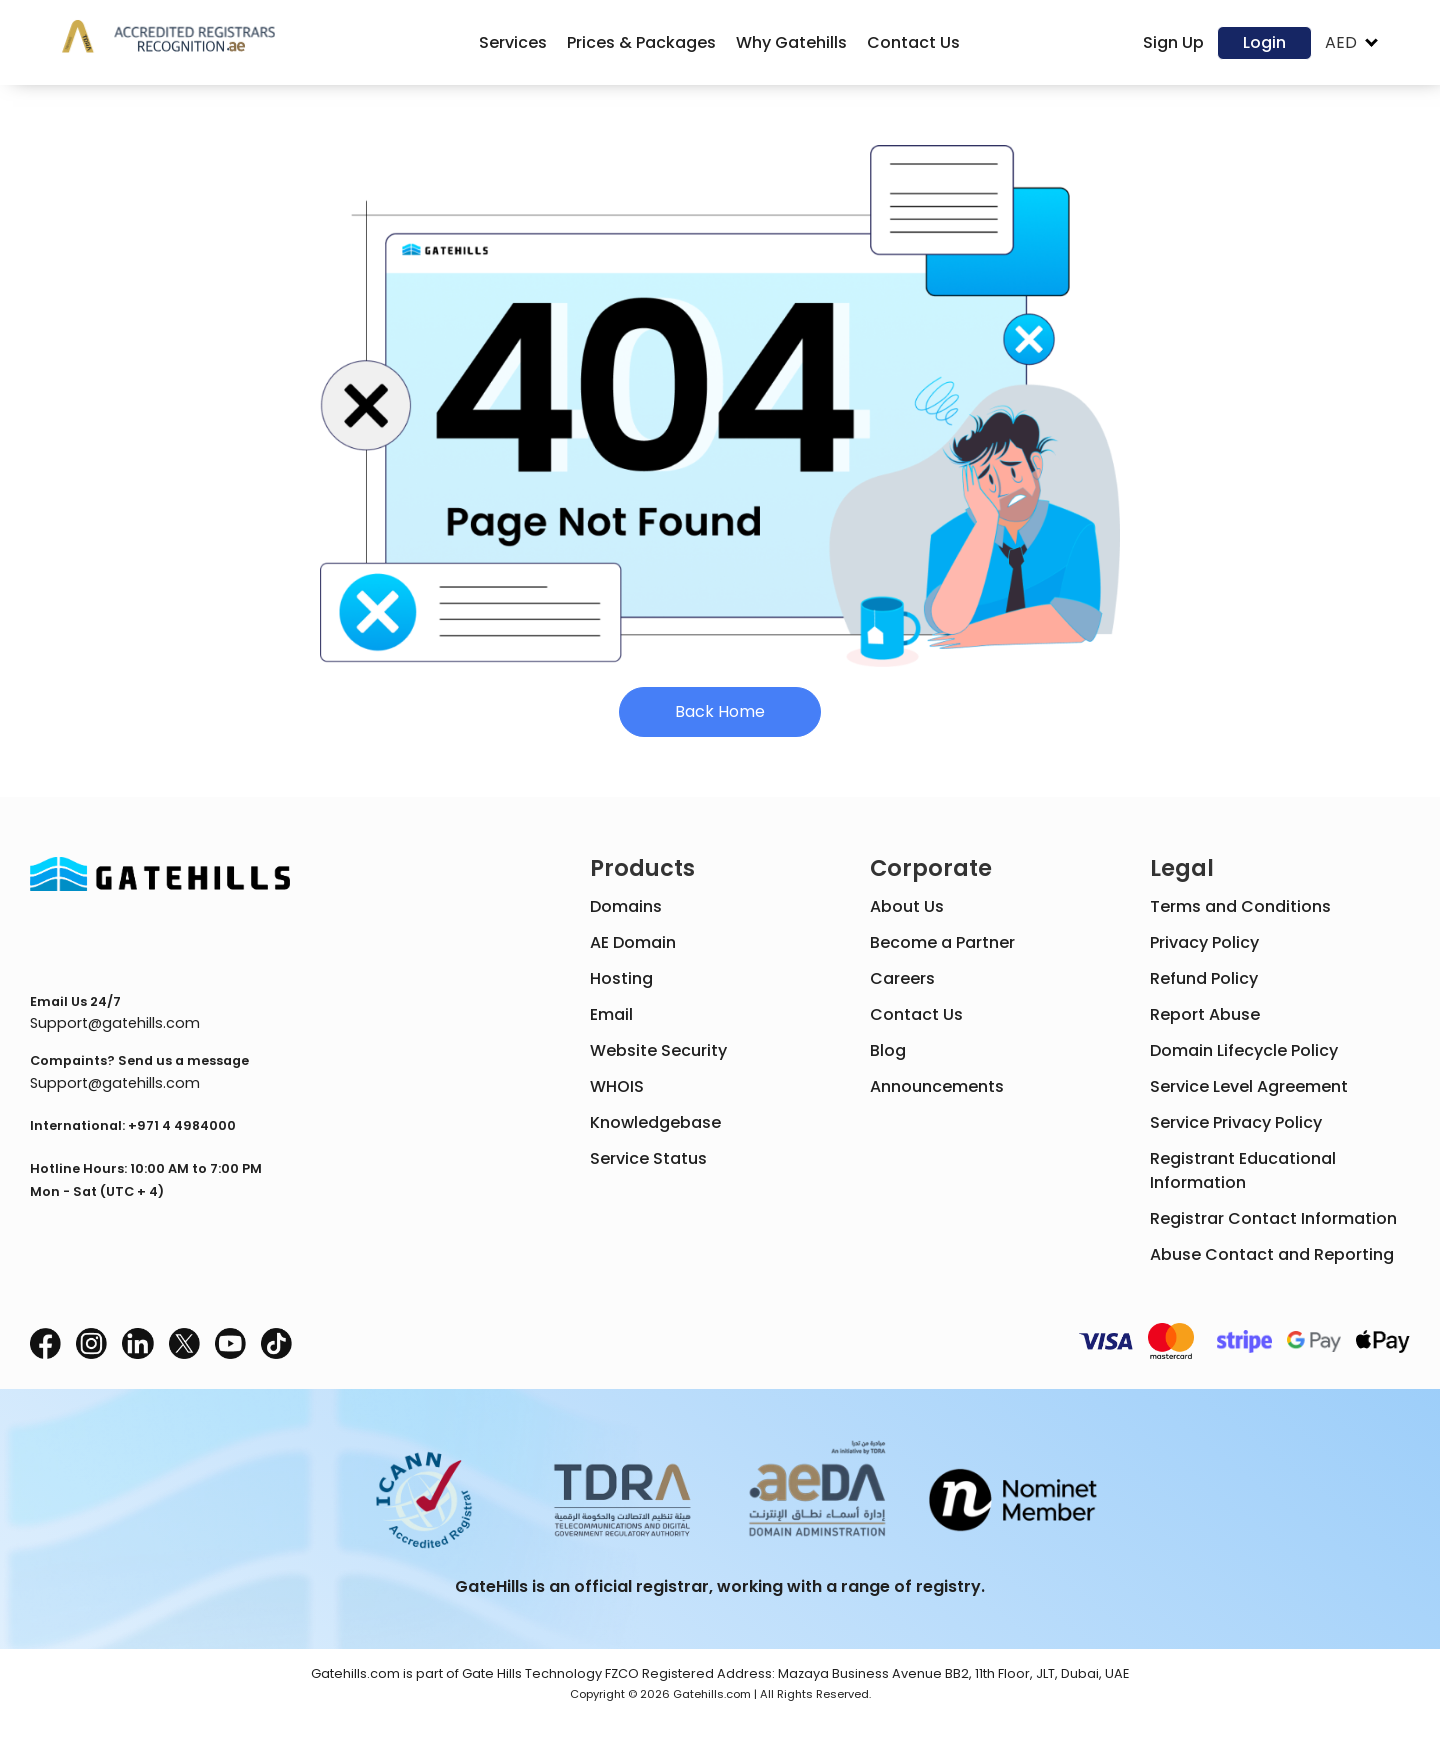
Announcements (937, 1086)
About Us (907, 906)
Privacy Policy (1204, 942)
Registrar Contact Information (1273, 1218)
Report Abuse (1205, 1014)
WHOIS (617, 1086)
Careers (902, 978)
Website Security (658, 1050)
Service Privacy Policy (1236, 1122)
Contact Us (916, 1014)
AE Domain (633, 942)
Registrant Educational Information (1243, 1170)
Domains (626, 906)
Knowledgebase (655, 1122)
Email (611, 1014)
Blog (888, 1050)
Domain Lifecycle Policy (1244, 1050)
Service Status (648, 1158)
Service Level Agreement (1249, 1086)
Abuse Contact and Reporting (1272, 1254)
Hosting (621, 978)
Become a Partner (942, 942)
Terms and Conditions (1240, 906)
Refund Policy (1204, 978)
